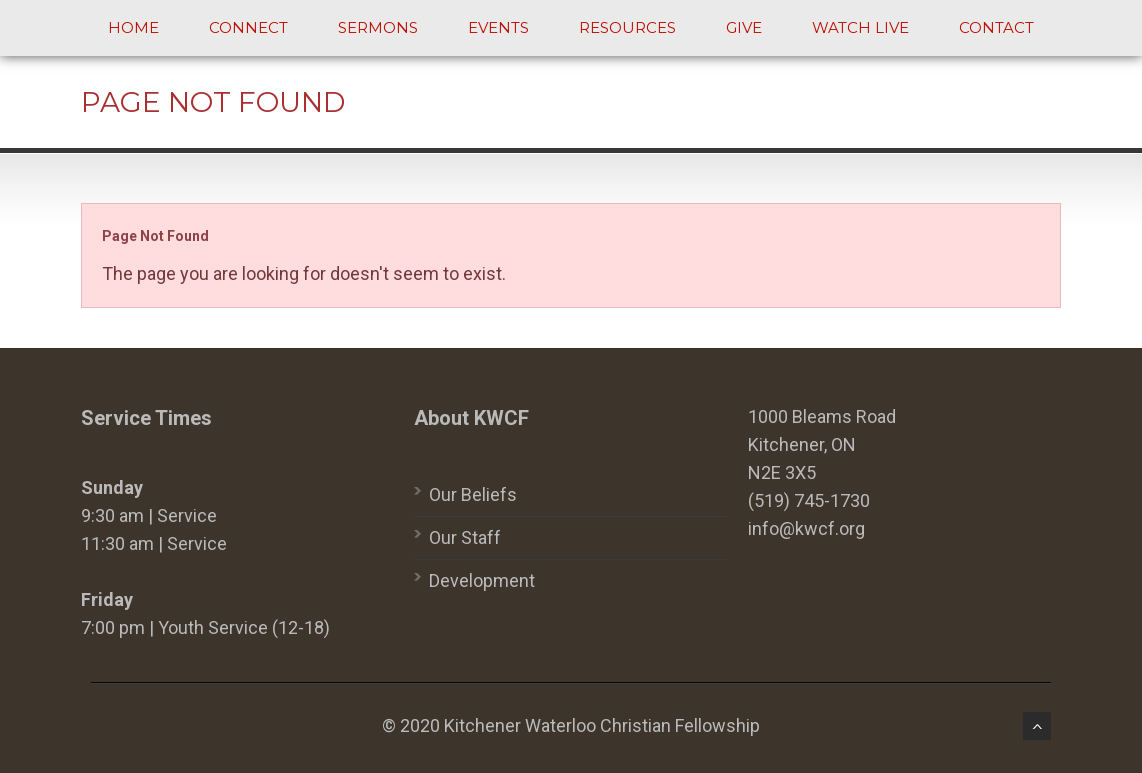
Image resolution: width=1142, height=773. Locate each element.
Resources (627, 27)
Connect (248, 27)
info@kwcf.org (806, 528)
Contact (996, 27)
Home (133, 27)
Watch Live (860, 27)
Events (498, 27)
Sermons (378, 27)
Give (744, 27)
